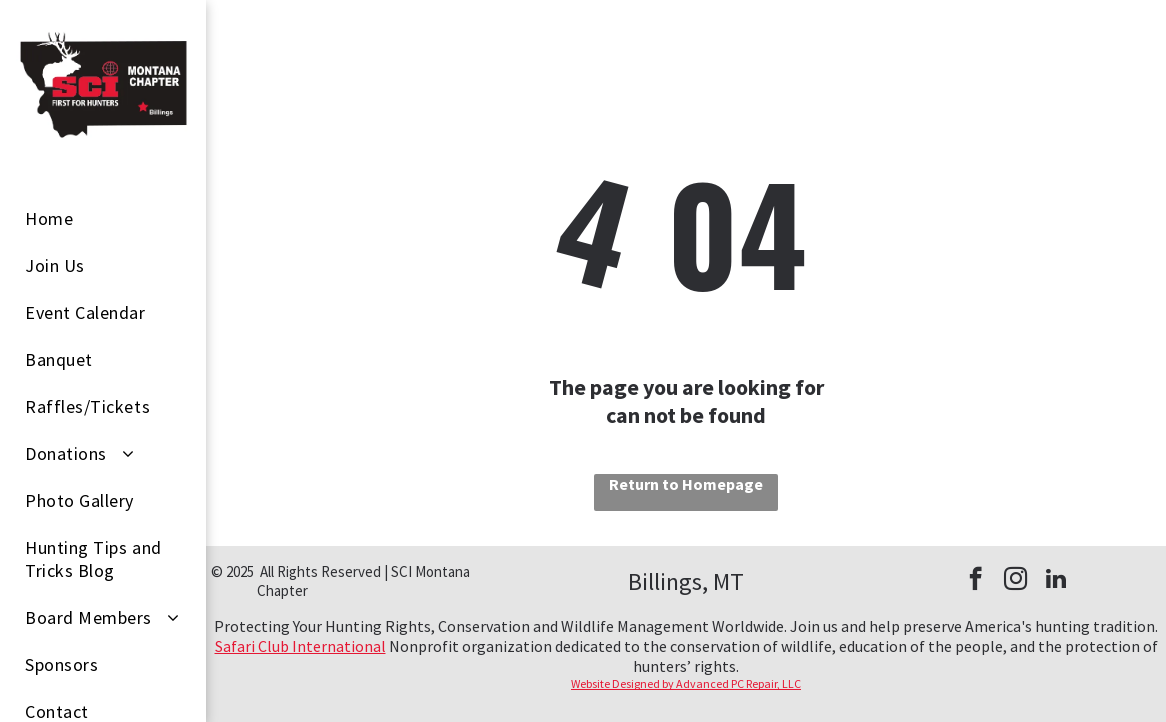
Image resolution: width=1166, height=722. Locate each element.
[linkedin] (1055, 581)
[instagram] (1015, 581)
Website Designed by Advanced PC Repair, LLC (686, 683)
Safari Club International (300, 646)
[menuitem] (110, 218)
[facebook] (975, 581)
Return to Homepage (686, 484)
